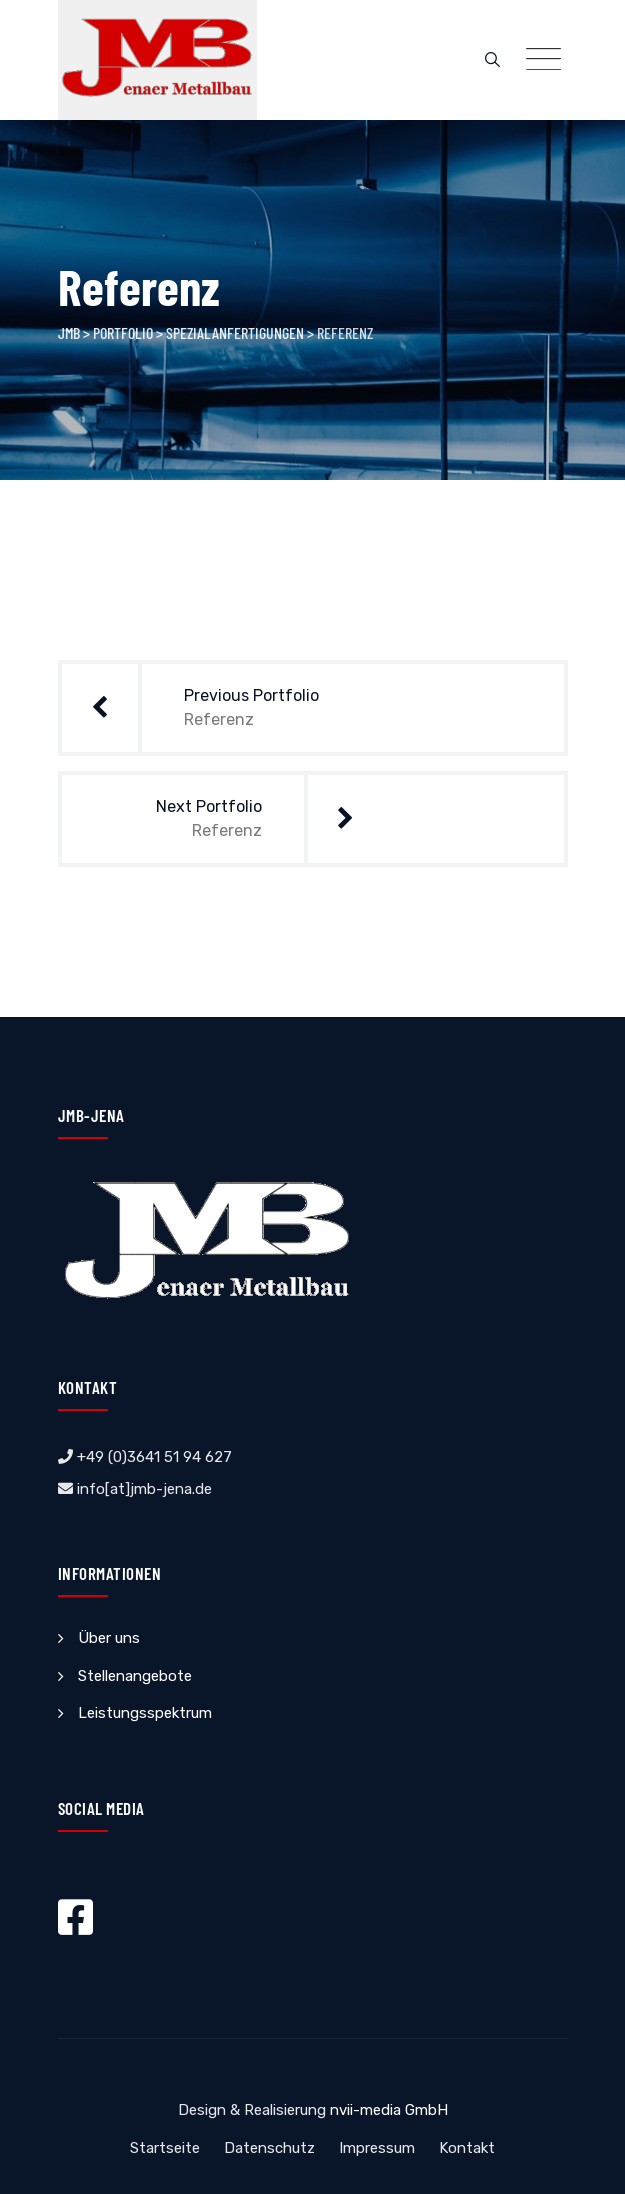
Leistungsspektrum (145, 1713)
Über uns (109, 1638)
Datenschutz (269, 2148)
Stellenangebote (135, 1676)
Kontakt (467, 2148)
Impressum (377, 2148)
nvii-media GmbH (389, 2110)
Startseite (165, 2148)
